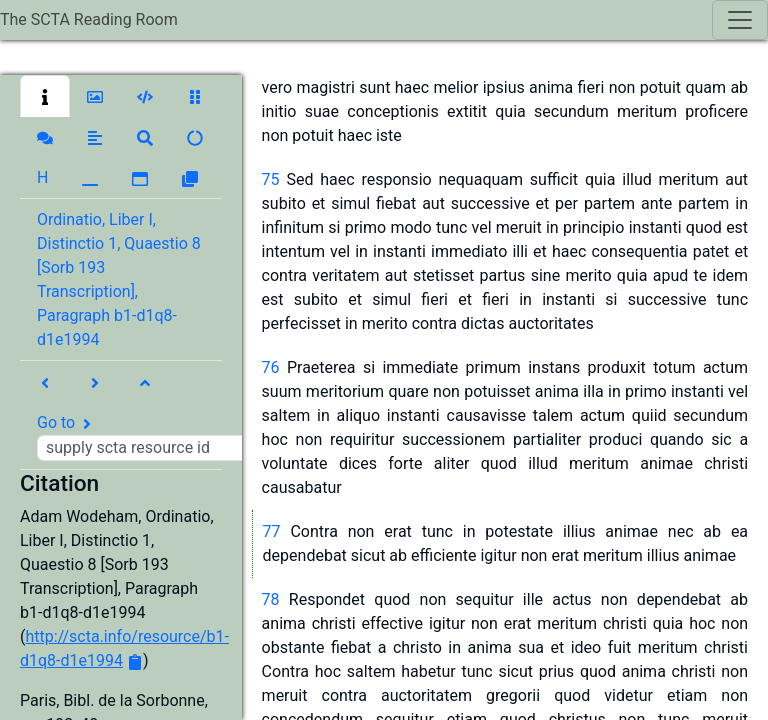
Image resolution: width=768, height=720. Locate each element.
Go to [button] (147, 437)
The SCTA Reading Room (89, 19)
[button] (45, 96)
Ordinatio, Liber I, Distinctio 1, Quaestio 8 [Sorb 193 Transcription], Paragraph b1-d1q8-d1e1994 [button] (119, 279)
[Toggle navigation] (740, 20)
